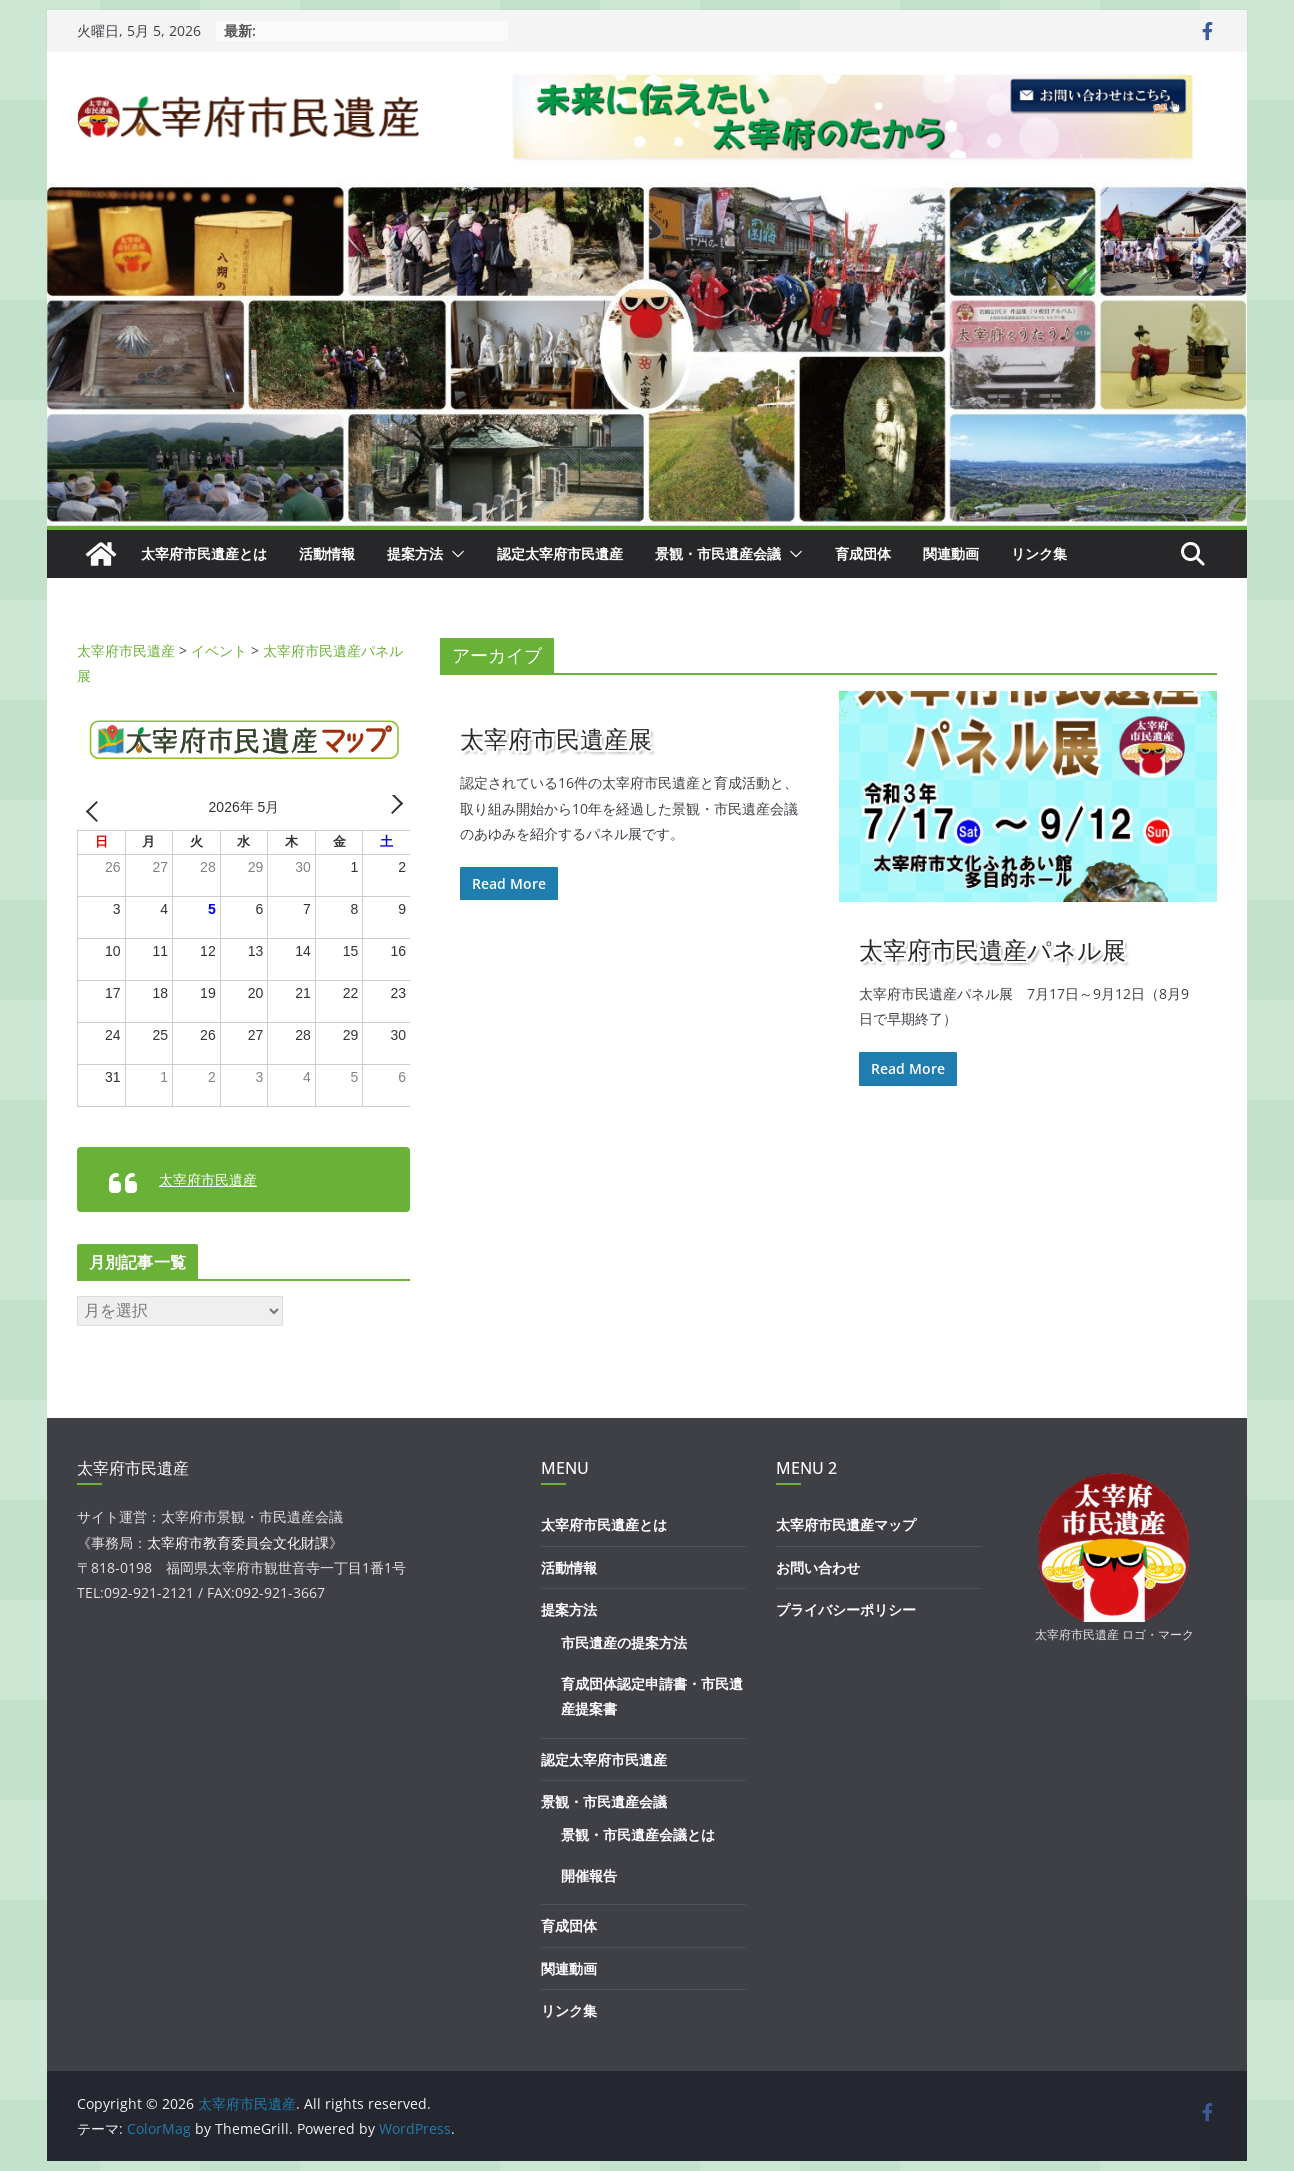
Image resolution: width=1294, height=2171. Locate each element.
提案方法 (415, 553)
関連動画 (951, 553)
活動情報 (327, 553)
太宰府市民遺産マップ (846, 1524)
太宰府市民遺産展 (556, 738)
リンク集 (1039, 553)
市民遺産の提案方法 (624, 1642)
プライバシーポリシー (846, 1609)
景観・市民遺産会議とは (638, 1834)
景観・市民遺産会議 (718, 553)
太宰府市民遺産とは (204, 553)
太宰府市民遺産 (208, 1179)
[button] (454, 554)
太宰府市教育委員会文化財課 (238, 1542)
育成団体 (863, 553)
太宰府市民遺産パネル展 (992, 949)
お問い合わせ (818, 1567)
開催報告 (589, 1875)
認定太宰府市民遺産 (560, 553)
